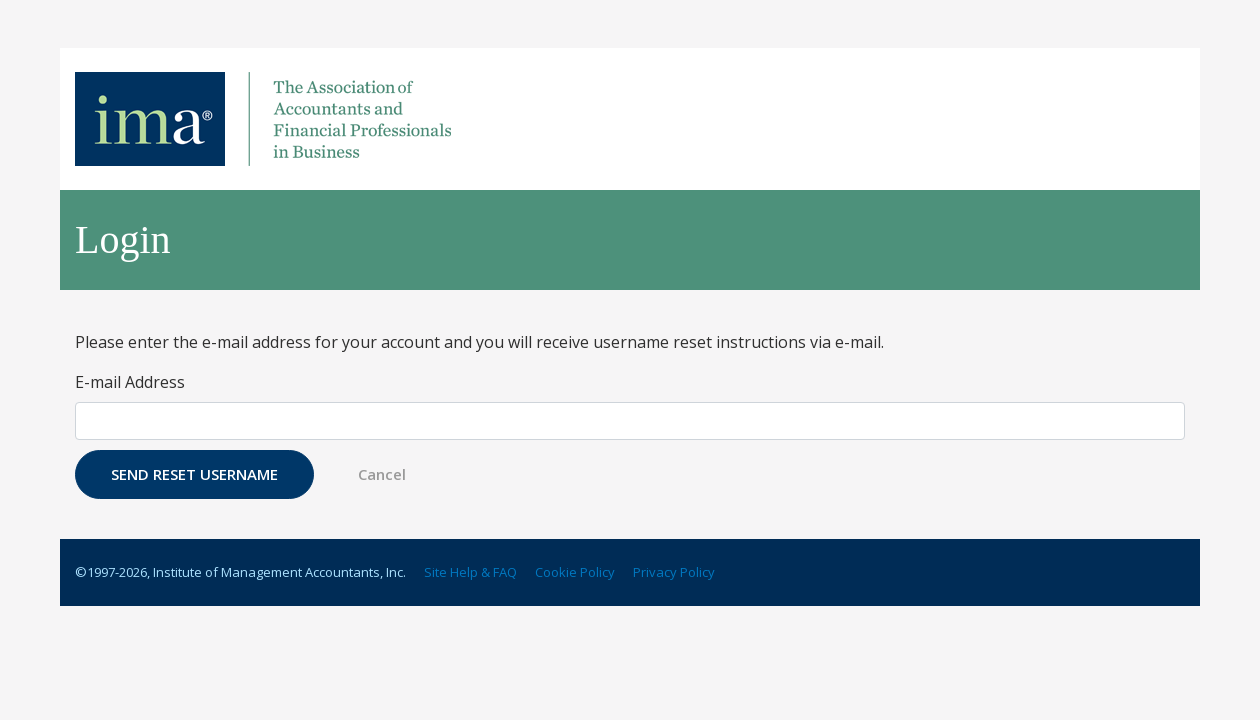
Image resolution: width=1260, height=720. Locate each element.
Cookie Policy (575, 572)
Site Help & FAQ (470, 572)
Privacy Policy (674, 572)
